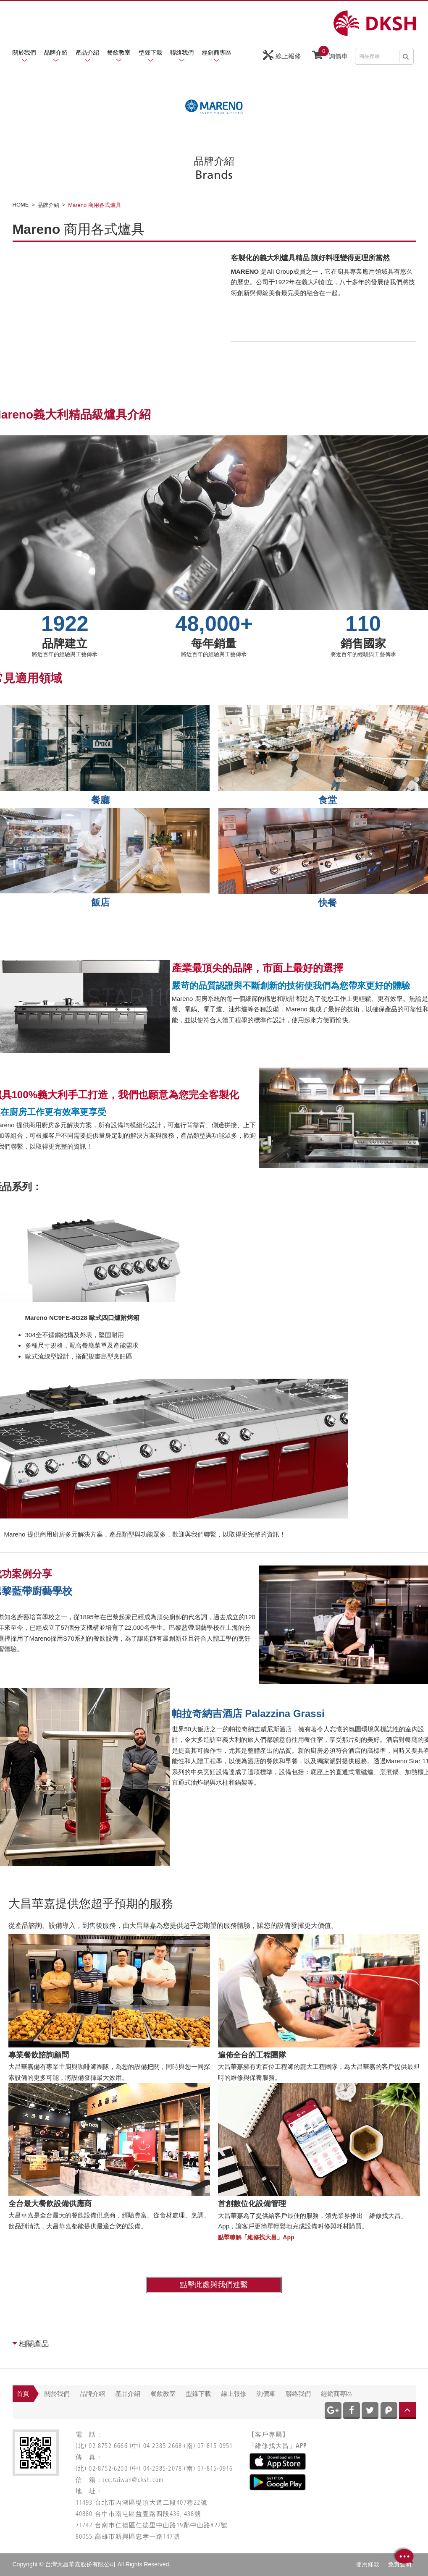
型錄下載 (150, 52)
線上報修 (282, 55)
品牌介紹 (56, 52)
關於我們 (24, 52)
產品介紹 (87, 52)
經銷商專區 (216, 52)
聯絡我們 (182, 52)
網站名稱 (374, 23)
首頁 (23, 2393)
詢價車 (330, 54)
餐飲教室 (119, 52)
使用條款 (368, 2564)
